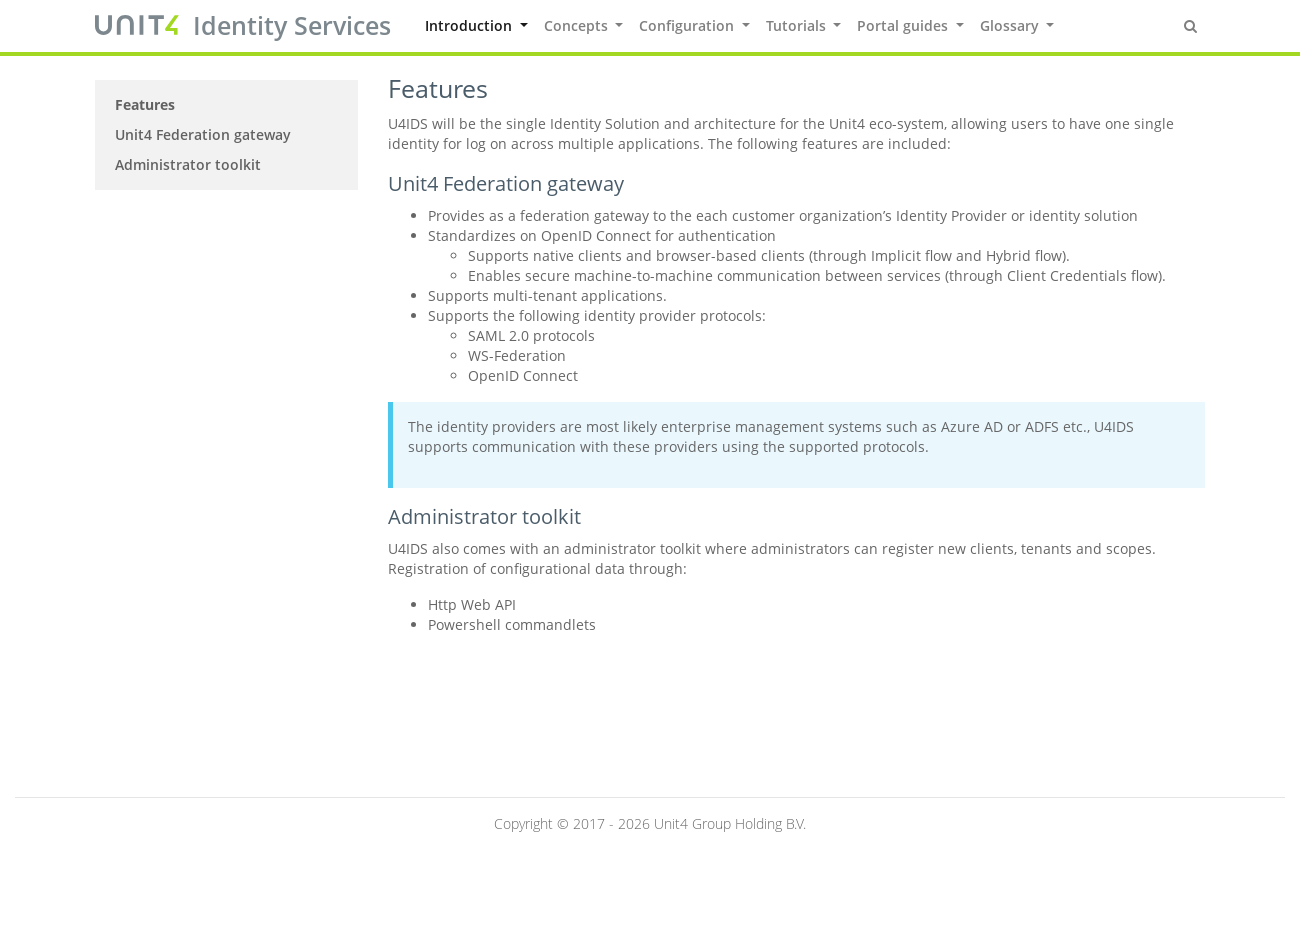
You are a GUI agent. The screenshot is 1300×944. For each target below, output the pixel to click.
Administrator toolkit (188, 164)
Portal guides (904, 25)
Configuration (688, 25)
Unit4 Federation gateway (203, 134)
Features (145, 104)
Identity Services (292, 25)
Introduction (470, 25)
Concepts (578, 25)
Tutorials (798, 25)
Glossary (1011, 25)
